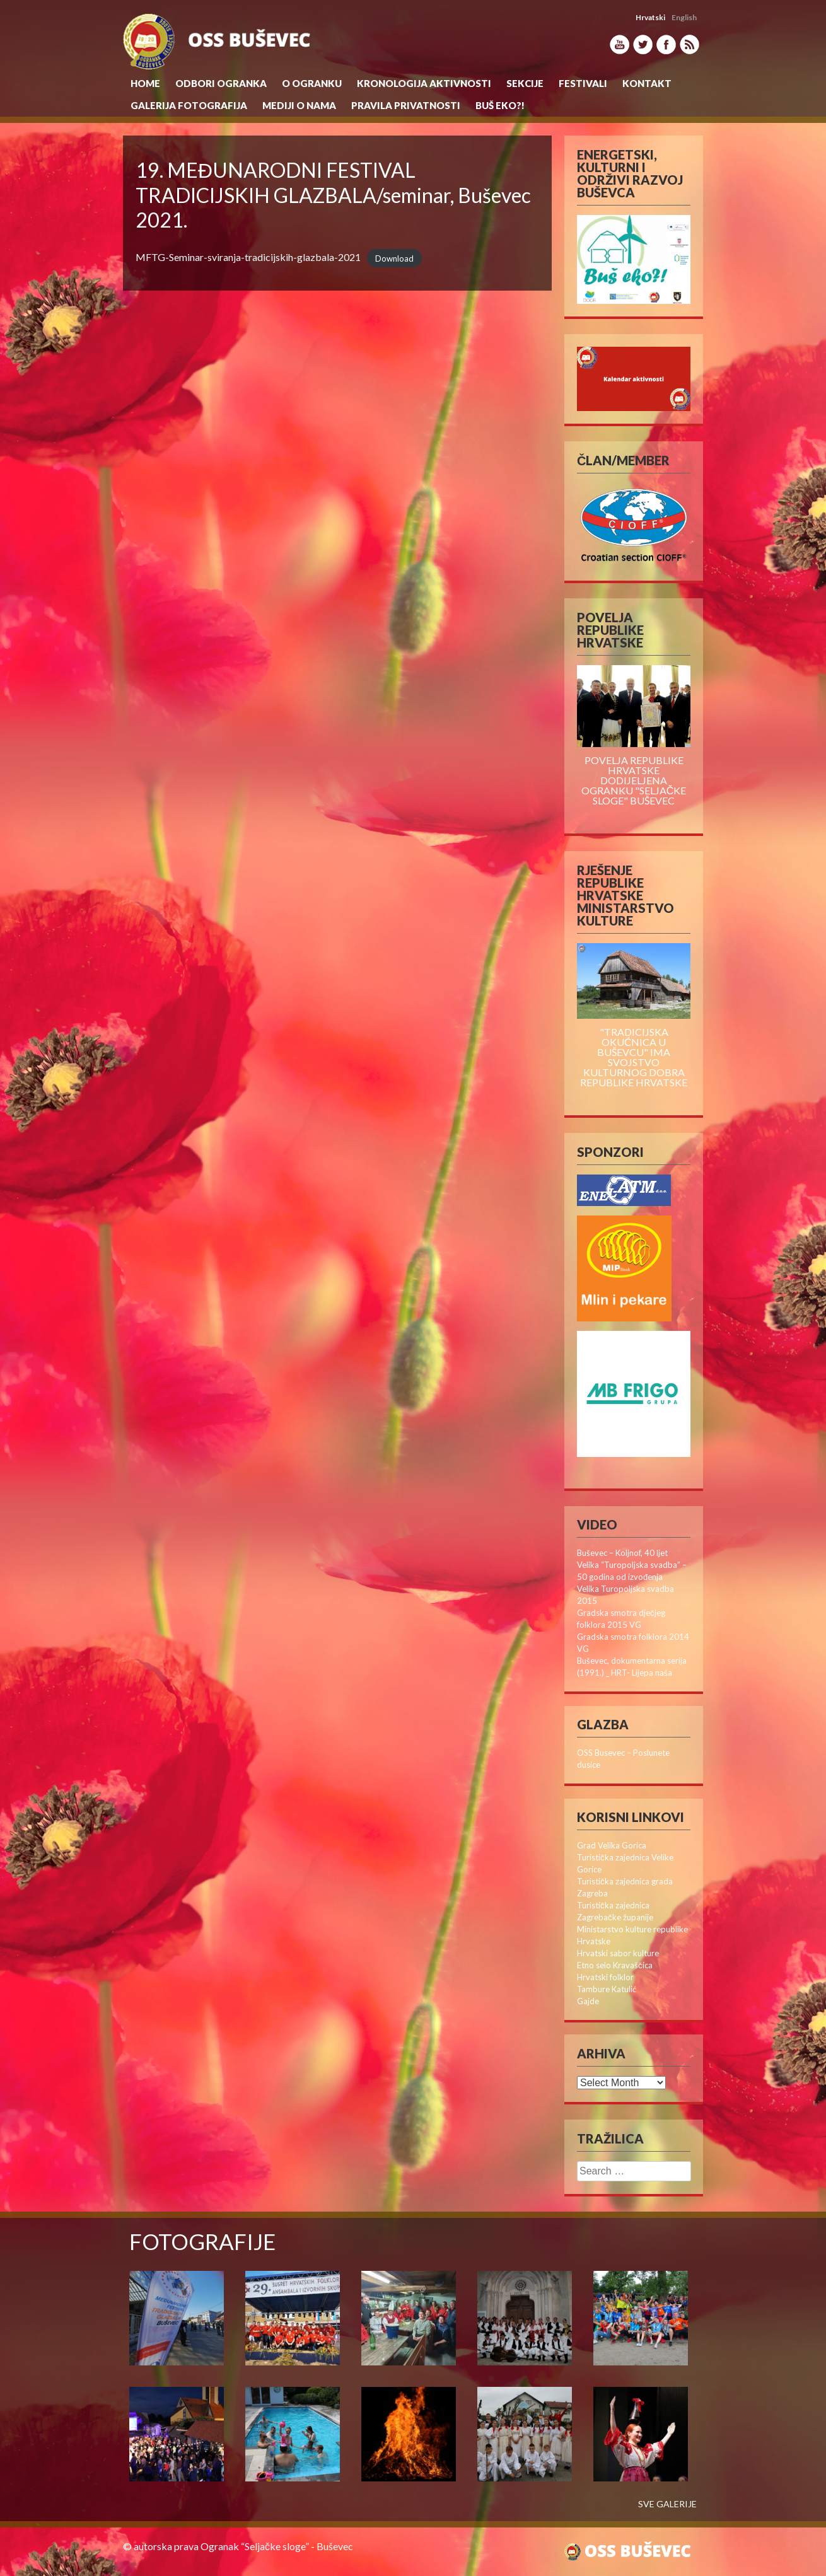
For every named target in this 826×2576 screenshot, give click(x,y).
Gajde (588, 2001)
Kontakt (647, 83)
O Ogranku (312, 83)
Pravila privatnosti (405, 105)
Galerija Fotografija (189, 105)
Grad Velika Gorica (611, 1845)
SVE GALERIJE (667, 2504)
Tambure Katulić (606, 1989)
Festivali (583, 83)
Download (394, 258)
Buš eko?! (500, 105)
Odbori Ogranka (221, 83)
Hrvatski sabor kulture (618, 1953)
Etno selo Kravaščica (615, 1965)
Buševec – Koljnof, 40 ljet (622, 1553)
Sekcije (525, 83)
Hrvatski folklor (605, 1977)
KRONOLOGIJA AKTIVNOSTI (424, 83)
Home (145, 83)
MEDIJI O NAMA (299, 105)
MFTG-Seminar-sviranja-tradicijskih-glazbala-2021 (248, 257)
